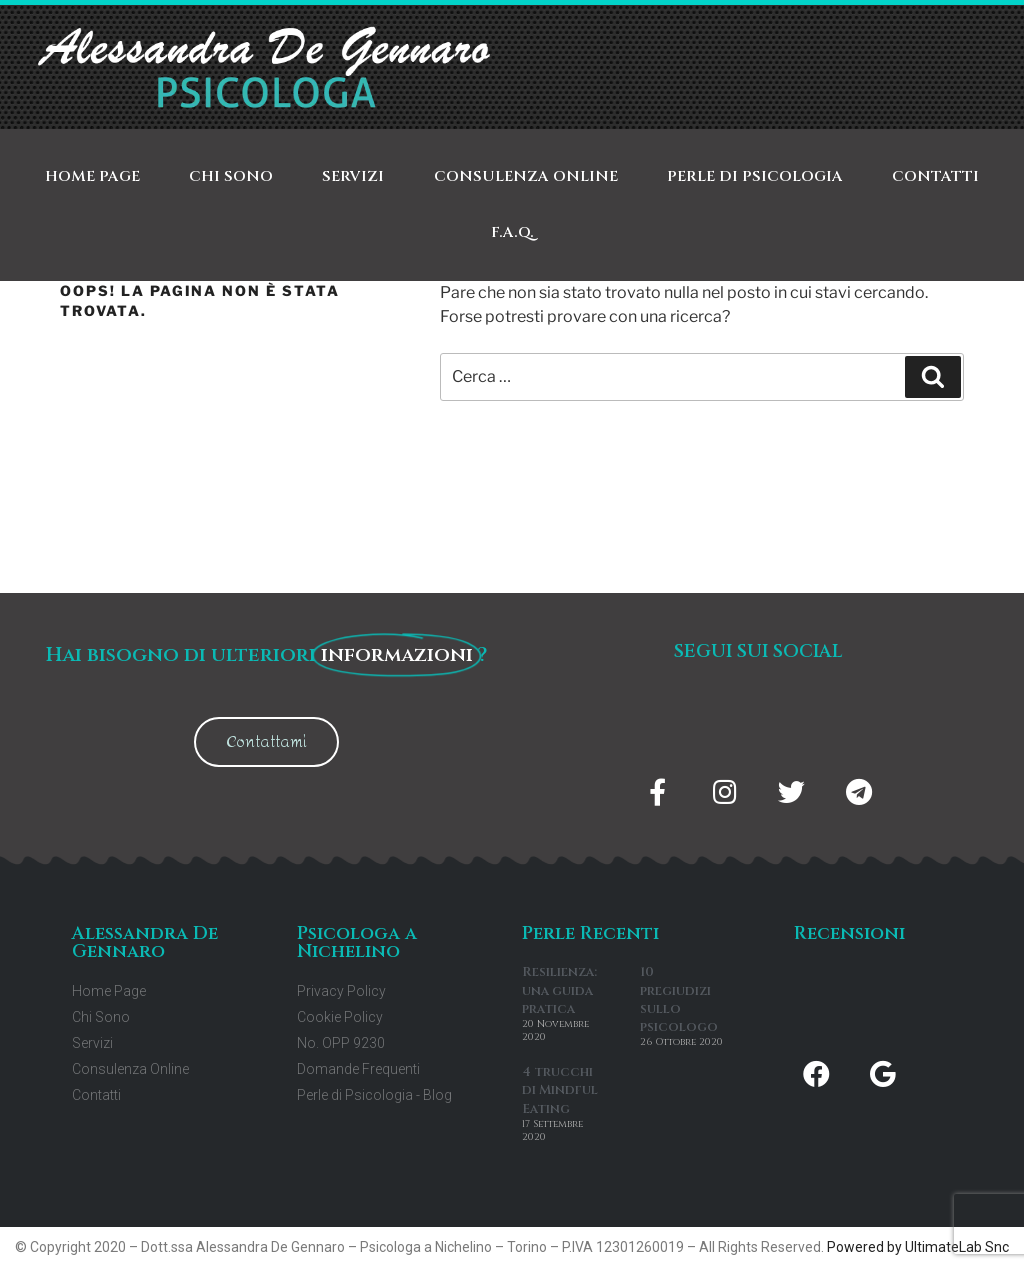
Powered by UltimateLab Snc (918, 1247)
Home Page (92, 176)
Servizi (353, 176)
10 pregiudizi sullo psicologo (679, 999)
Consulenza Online (526, 176)
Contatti (935, 176)
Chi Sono (231, 176)
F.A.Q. (512, 232)
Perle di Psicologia (755, 176)
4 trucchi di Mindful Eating (560, 1090)
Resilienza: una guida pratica (559, 990)
